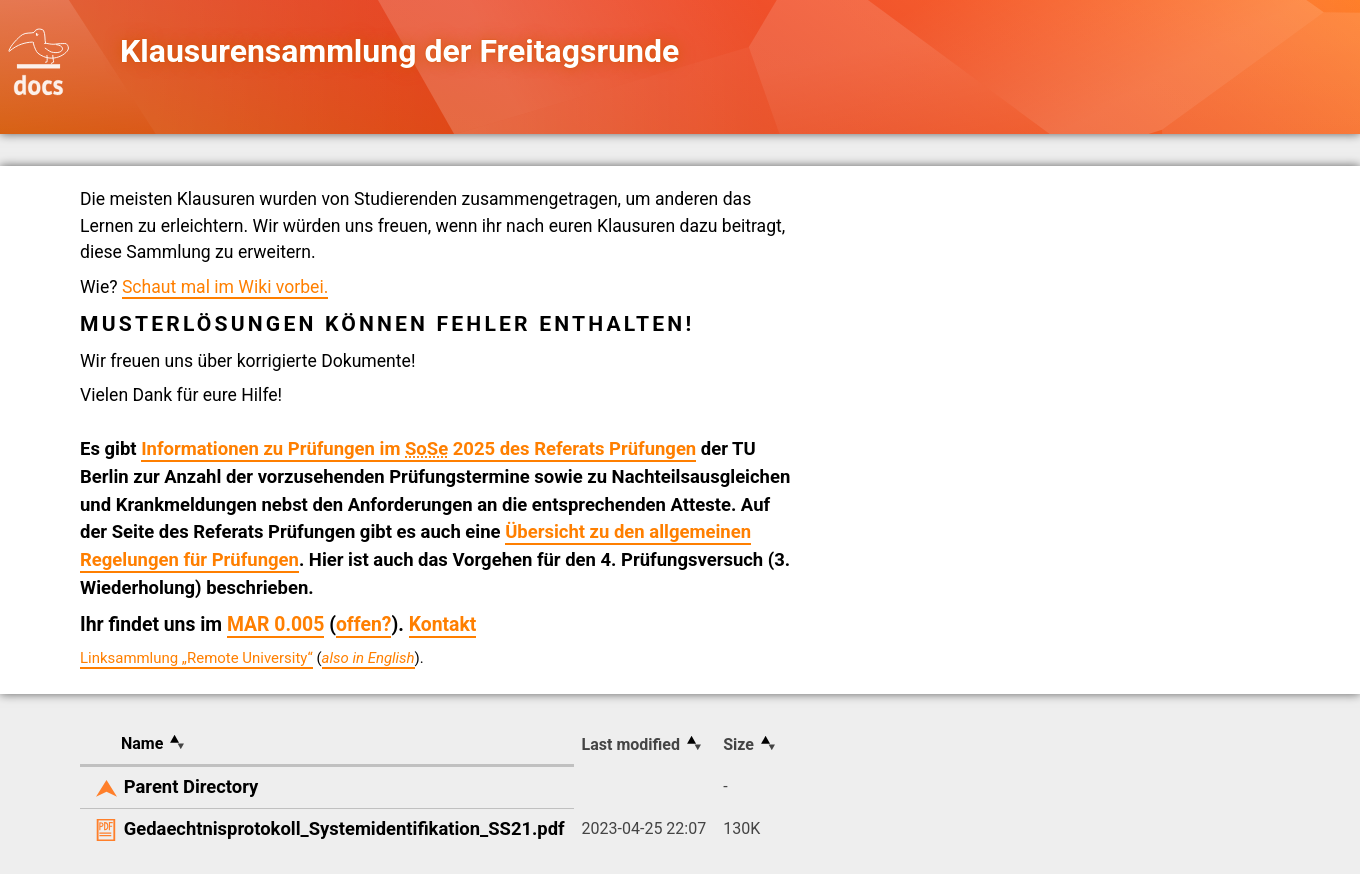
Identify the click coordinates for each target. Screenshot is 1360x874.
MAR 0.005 (275, 624)
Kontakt (443, 624)
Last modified (631, 744)
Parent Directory (191, 786)
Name (142, 743)
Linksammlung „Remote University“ (196, 658)
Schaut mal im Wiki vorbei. (225, 287)
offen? (364, 624)
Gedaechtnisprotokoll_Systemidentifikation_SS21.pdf (344, 828)
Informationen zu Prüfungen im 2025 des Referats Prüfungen (418, 449)
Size (738, 744)
